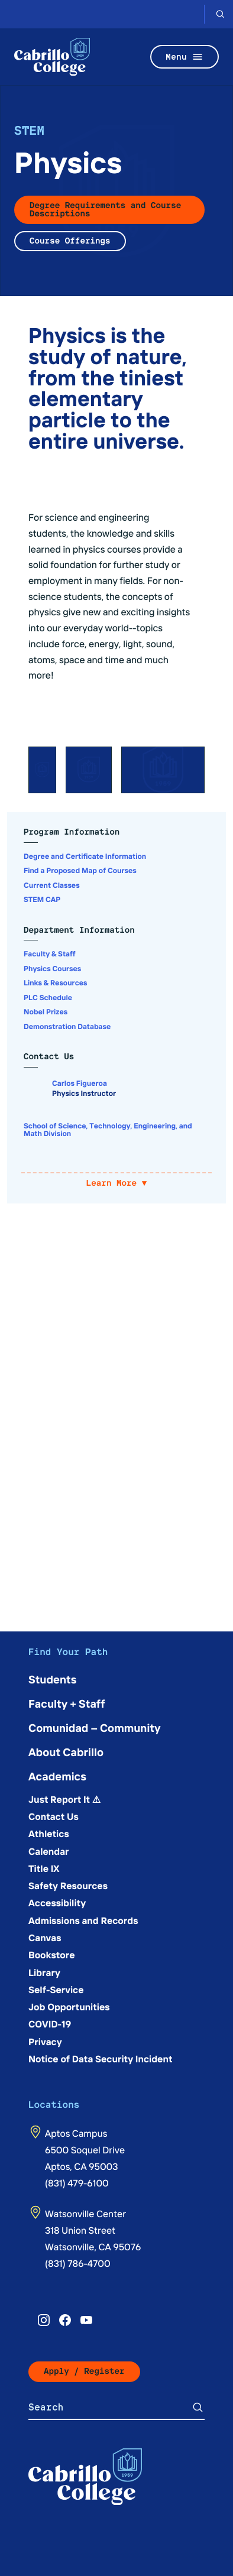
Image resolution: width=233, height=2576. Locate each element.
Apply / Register (84, 2371)
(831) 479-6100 (77, 2183)
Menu (184, 57)
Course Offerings (70, 241)
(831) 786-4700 (78, 2263)
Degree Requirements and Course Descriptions (105, 209)
